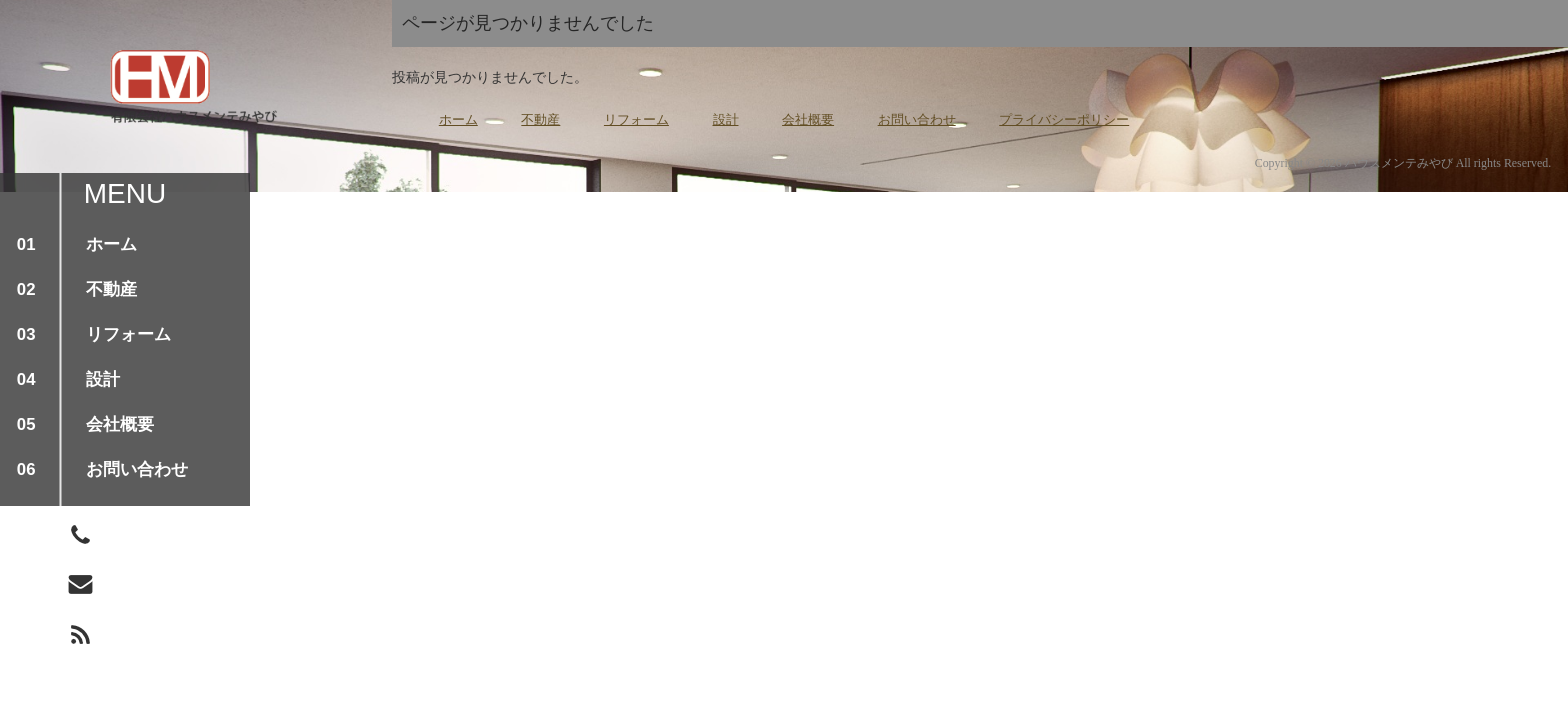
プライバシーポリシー (1064, 119)
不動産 (540, 119)
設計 (726, 119)
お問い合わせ (917, 119)
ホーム (458, 119)
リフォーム (636, 119)
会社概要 (808, 119)
